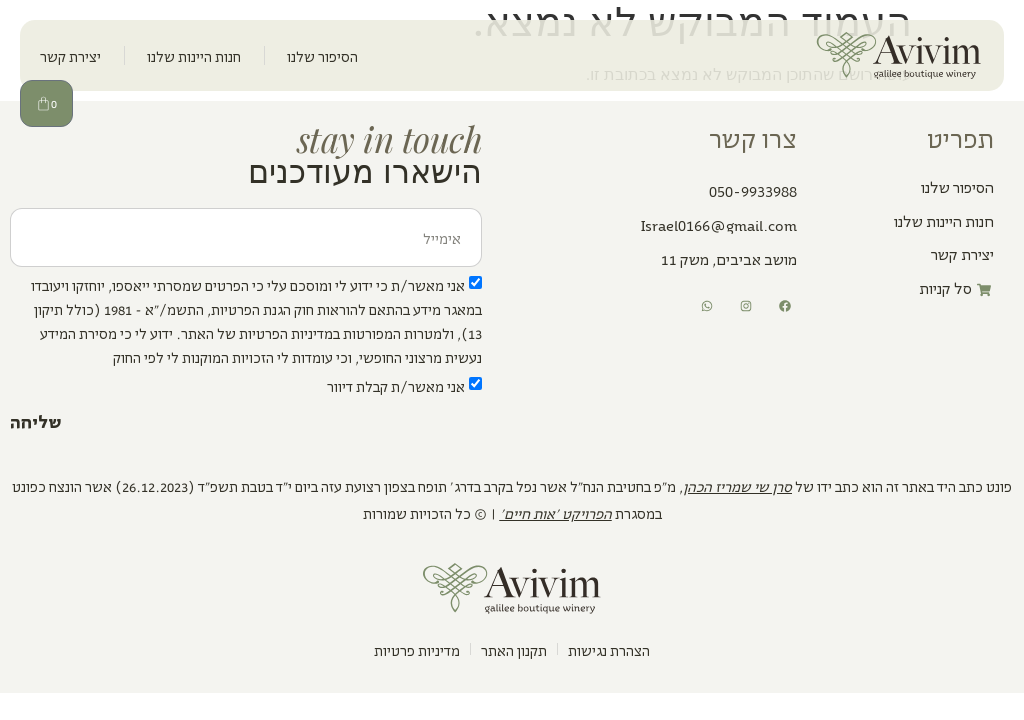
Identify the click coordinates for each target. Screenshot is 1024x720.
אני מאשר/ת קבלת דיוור (396, 385)
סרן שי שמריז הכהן (737, 485)
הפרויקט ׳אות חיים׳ (556, 512)
